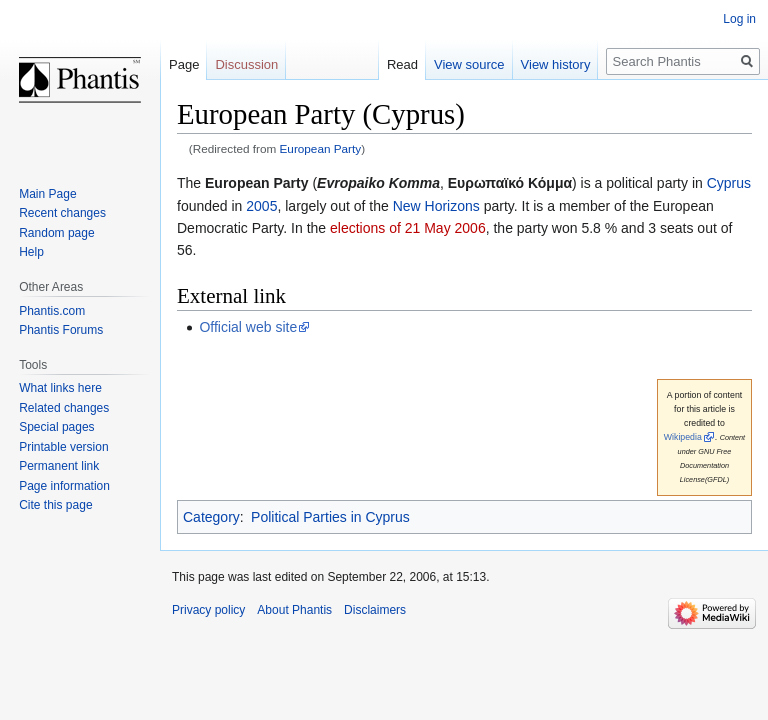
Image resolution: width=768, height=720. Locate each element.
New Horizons (436, 206)
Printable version (63, 447)
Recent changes (62, 213)
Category (211, 517)
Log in (739, 19)
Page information (64, 486)
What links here (60, 388)
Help (31, 252)
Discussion (246, 64)
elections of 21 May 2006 (408, 228)
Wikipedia (683, 437)
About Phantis (294, 610)
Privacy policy (208, 610)
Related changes (64, 408)
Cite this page (55, 505)
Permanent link (59, 466)
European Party (321, 148)
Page (184, 64)
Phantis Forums (61, 330)
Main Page (47, 194)
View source (469, 64)
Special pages (56, 427)
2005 (261, 206)
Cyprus (729, 183)
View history (556, 64)
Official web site (248, 327)
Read (402, 64)
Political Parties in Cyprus (330, 517)
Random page (56, 233)
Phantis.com (52, 311)
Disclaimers (375, 610)
